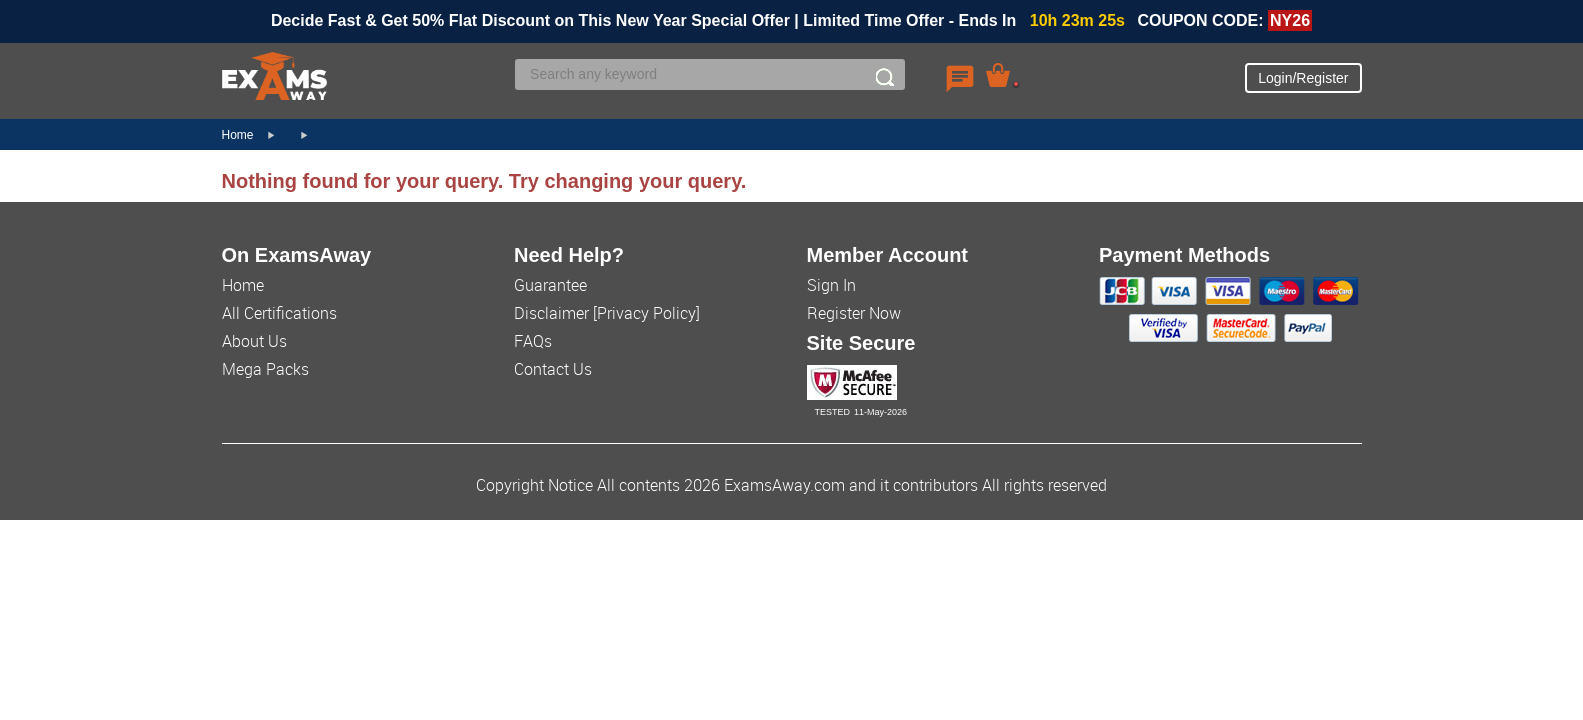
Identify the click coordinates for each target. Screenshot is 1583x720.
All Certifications (279, 313)
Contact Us (553, 369)
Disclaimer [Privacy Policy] (607, 313)
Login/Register (1303, 78)
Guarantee (550, 285)
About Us (254, 341)
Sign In (831, 285)
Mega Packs (265, 369)
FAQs (533, 341)
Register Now (854, 313)
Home (238, 135)
